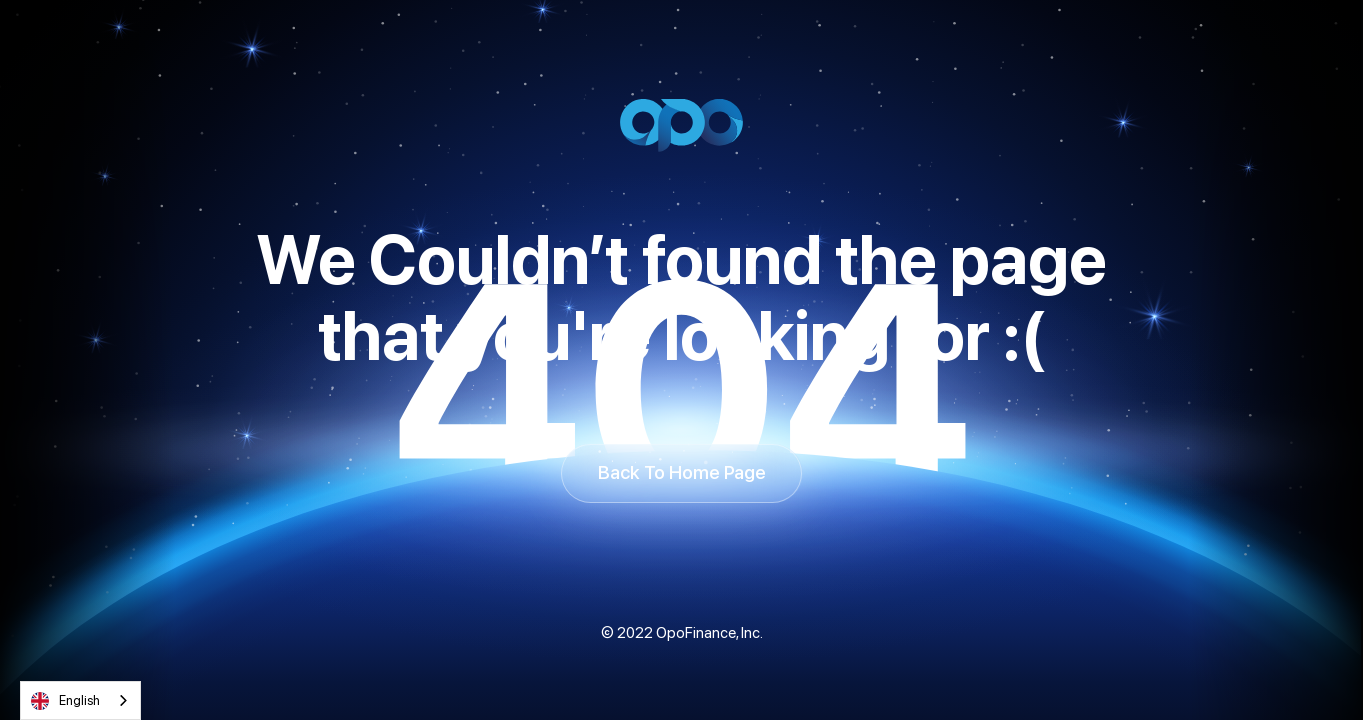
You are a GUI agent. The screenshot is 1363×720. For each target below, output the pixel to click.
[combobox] (80, 700)
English (65, 701)
